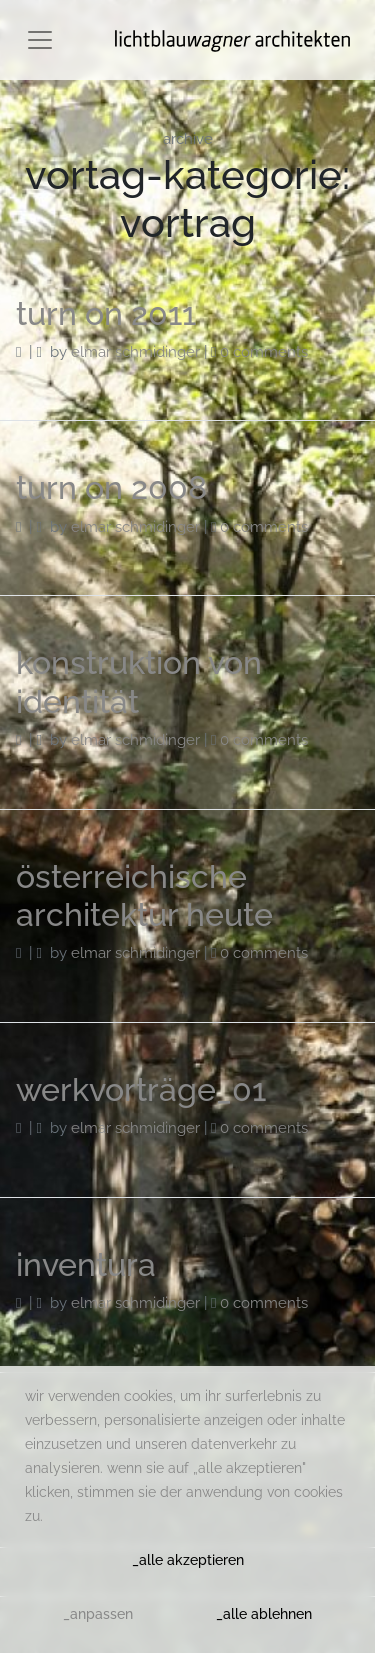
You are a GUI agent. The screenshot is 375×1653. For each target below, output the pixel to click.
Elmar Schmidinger (135, 352)
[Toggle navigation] (40, 40)
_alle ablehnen (264, 1614)
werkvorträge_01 (141, 1089)
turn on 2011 (106, 313)
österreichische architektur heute (144, 895)
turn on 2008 (111, 487)
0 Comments (264, 352)
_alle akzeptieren (188, 1560)
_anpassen (98, 1614)
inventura (86, 1264)
